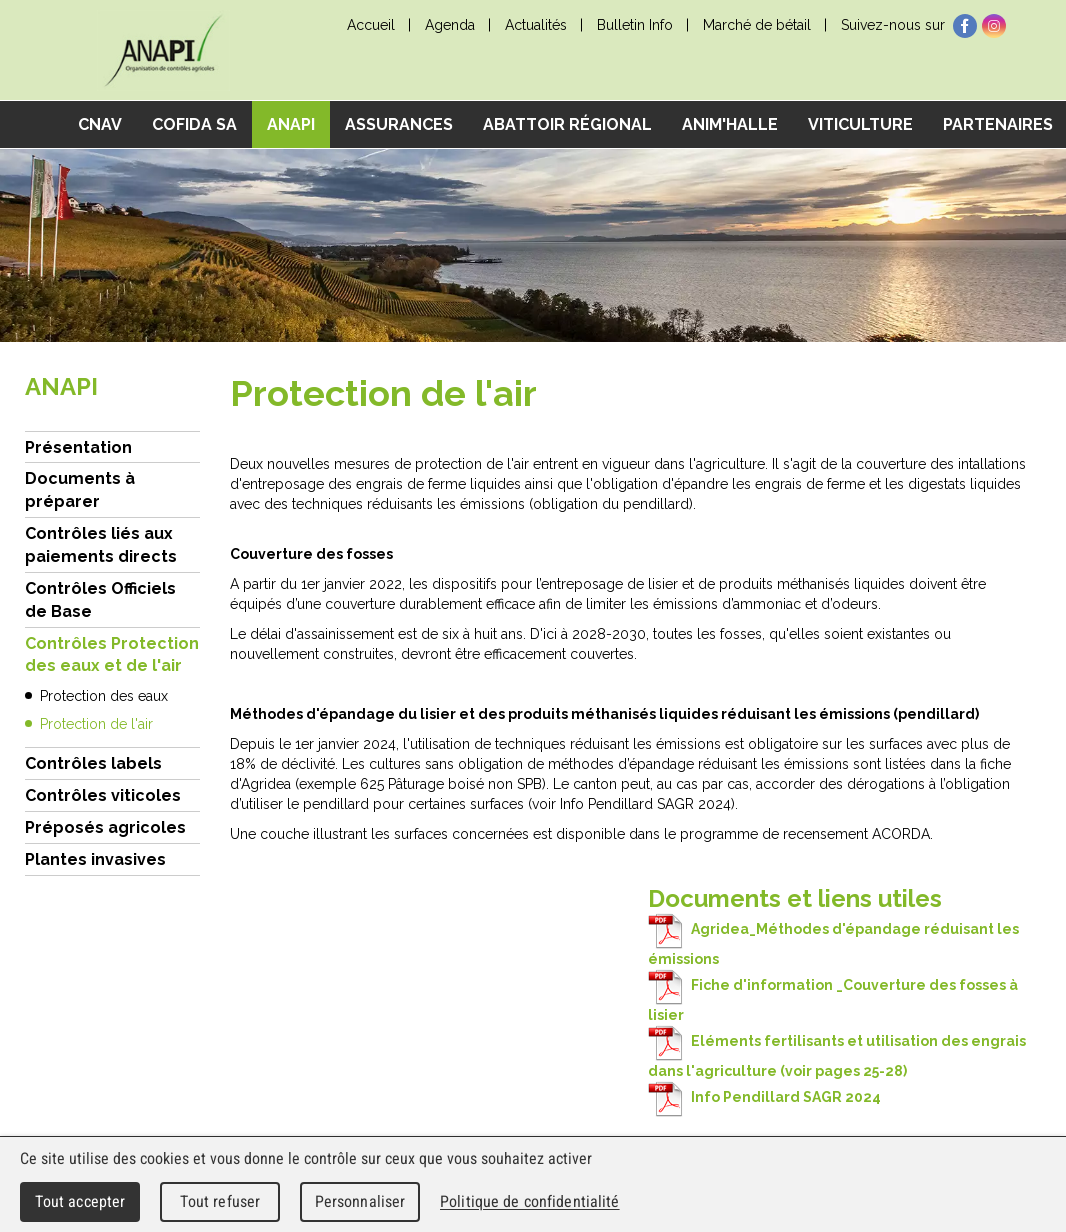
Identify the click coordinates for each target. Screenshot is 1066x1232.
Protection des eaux (104, 696)
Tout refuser (220, 1201)
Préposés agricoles (105, 827)
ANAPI (291, 124)
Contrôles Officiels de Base (100, 600)
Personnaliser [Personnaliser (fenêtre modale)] (360, 1201)
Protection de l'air (96, 724)
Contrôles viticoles (103, 795)
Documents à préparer (80, 490)
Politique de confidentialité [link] (530, 1201)
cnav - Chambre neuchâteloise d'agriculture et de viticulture (163, 50)
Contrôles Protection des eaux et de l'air (112, 655)
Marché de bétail (757, 25)
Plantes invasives (95, 859)
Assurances (399, 124)
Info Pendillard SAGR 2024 (764, 1097)
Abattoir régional (567, 124)
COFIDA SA (194, 124)
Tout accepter (80, 1201)
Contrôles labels (93, 763)
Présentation (78, 447)
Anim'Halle (730, 124)
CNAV (100, 124)
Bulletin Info (635, 25)
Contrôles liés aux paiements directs (101, 545)
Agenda (450, 25)
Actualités (536, 25)
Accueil (371, 25)
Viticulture (860, 124)
